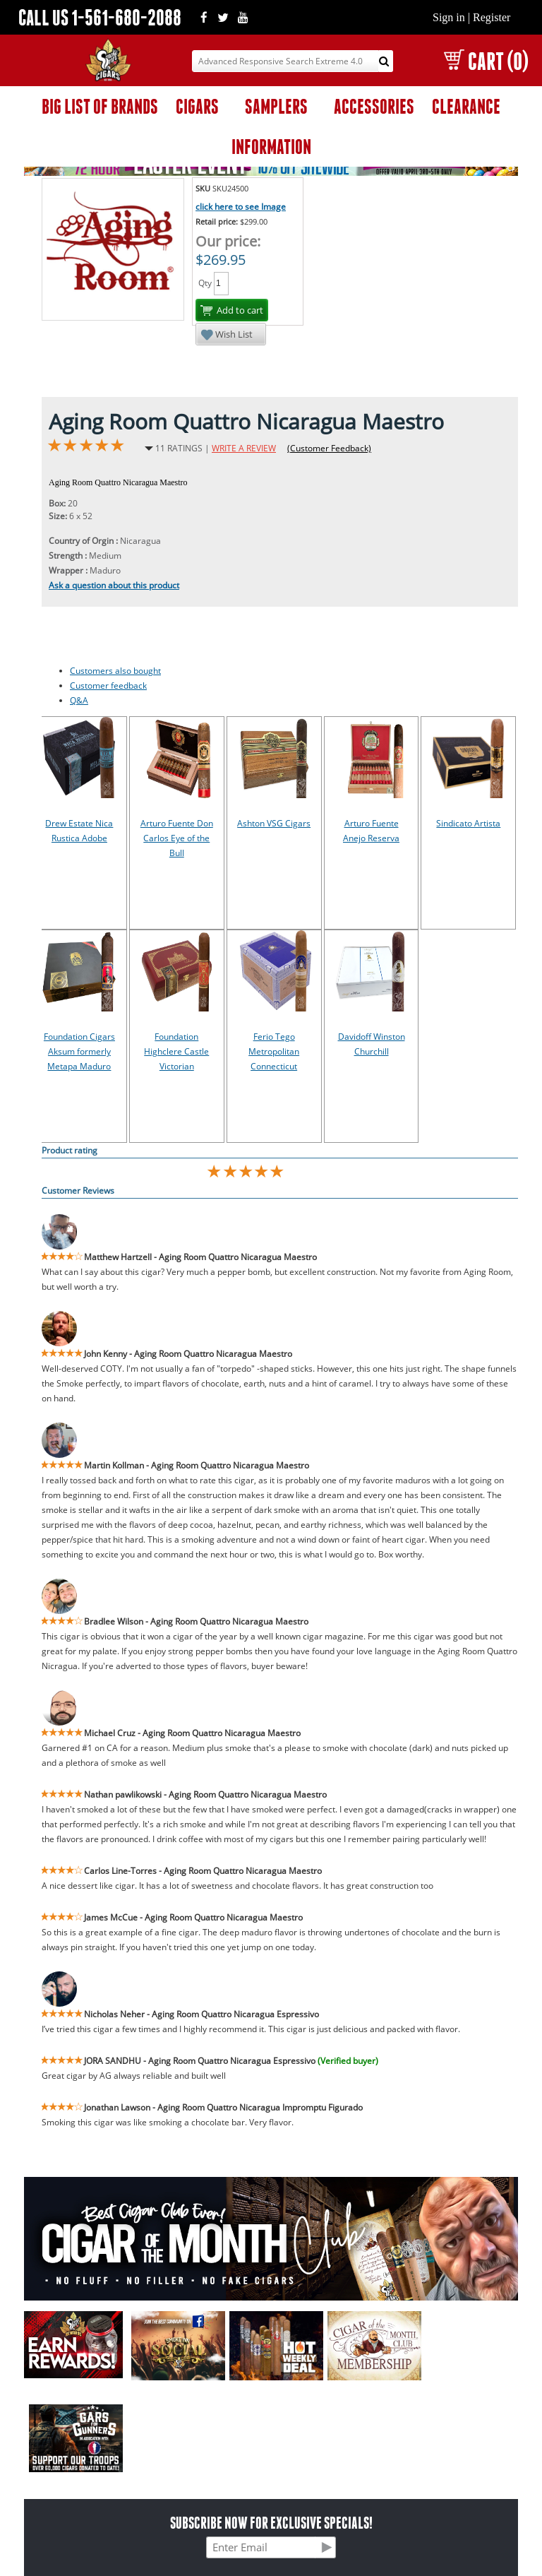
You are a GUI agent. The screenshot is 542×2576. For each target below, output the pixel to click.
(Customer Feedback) (329, 448)
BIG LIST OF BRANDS (100, 106)
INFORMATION (271, 146)
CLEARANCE (466, 106)
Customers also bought (115, 671)
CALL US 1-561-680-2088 (99, 17)
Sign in (449, 17)
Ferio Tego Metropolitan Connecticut (273, 1051)
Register (491, 17)
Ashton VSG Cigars (274, 823)
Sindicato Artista (468, 823)
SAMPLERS (276, 106)
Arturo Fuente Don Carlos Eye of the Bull (176, 838)
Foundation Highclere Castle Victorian (176, 1051)
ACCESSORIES (374, 106)
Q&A (79, 700)
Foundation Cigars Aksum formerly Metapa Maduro (79, 1051)
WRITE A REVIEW (244, 448)
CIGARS (197, 106)
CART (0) (486, 61)
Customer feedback (108, 685)
